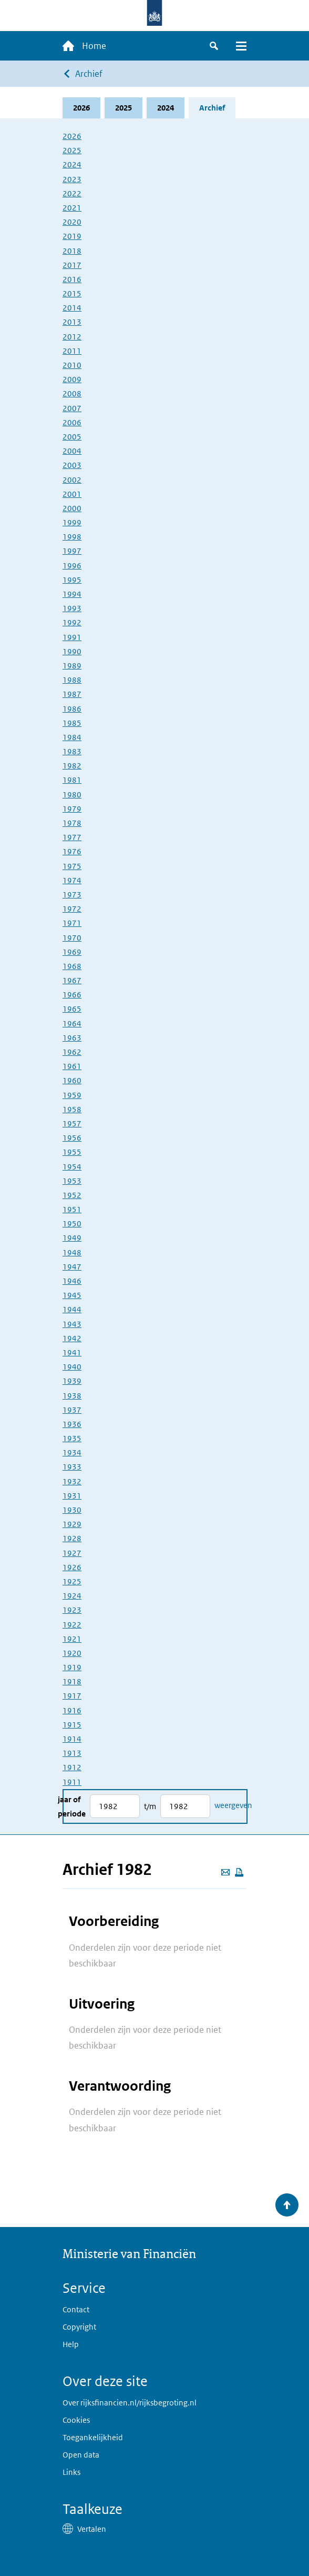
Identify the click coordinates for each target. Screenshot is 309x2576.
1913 (72, 1753)
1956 (72, 1138)
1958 (72, 1109)
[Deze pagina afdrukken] (239, 1872)
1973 (72, 895)
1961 (72, 1066)
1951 (72, 1209)
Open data (81, 2455)
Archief (88, 73)
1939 (72, 1381)
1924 (72, 1596)
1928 (72, 1538)
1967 (72, 980)
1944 (72, 1309)
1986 (72, 709)
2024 (165, 108)
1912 (72, 1767)
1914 (72, 1739)
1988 (72, 680)
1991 (72, 637)
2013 (72, 322)
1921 (72, 1639)
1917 (72, 1696)
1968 (72, 966)
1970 (72, 938)
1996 (72, 566)
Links (71, 2472)
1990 (72, 651)
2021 (72, 208)
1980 (72, 795)
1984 (72, 737)
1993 (72, 608)
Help (71, 2344)
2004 (72, 451)
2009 (72, 379)
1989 (72, 666)
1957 (72, 1124)
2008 (72, 393)
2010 (72, 365)
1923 (72, 1610)
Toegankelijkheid (93, 2437)
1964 (72, 1024)
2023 (72, 179)
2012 (72, 337)
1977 (72, 837)
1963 (72, 1038)
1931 (72, 1496)
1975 (72, 866)
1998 (72, 537)
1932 (72, 1481)
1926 (72, 1567)
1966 (72, 995)
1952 (72, 1195)
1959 (72, 1095)
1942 (72, 1338)
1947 (72, 1267)
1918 (72, 1681)
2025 (123, 108)
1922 (72, 1625)
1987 (72, 694)
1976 (72, 851)
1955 (72, 1152)
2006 (72, 422)
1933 (72, 1467)
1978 (72, 823)
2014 (72, 308)
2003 (72, 465)
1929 (72, 1524)
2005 (72, 437)
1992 (72, 622)
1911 (72, 1782)
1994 (72, 594)
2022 (72, 193)
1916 (72, 1710)
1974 (72, 880)
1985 (72, 723)
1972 (72, 909)
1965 (72, 1009)
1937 (72, 1410)
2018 (72, 251)
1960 (72, 1080)
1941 (72, 1352)
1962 (72, 1052)
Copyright (79, 2327)
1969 (72, 952)
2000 (72, 508)
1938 (72, 1396)
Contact (76, 2309)
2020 (72, 222)
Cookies (76, 2420)
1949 (72, 1238)
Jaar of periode (72, 1806)
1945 (72, 1295)
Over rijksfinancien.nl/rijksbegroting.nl (130, 2403)
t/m (150, 1806)
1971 (72, 923)
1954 (72, 1167)
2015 (72, 293)
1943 (72, 1324)
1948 (72, 1252)
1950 (72, 1224)
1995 (72, 580)
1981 (72, 780)
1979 (72, 809)
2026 (81, 108)
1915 (72, 1725)
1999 (72, 522)
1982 (72, 766)
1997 (72, 551)
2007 (72, 408)
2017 (72, 265)
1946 (72, 1281)
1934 (72, 1452)
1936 (72, 1424)
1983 (72, 751)
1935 (72, 1438)
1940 (72, 1367)
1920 (72, 1653)
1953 (72, 1181)
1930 (72, 1510)
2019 (72, 236)
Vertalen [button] (91, 2529)
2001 (72, 494)
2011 (72, 351)
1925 (72, 1581)
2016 (72, 279)
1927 (72, 1553)
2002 (72, 480)
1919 (72, 1667)
